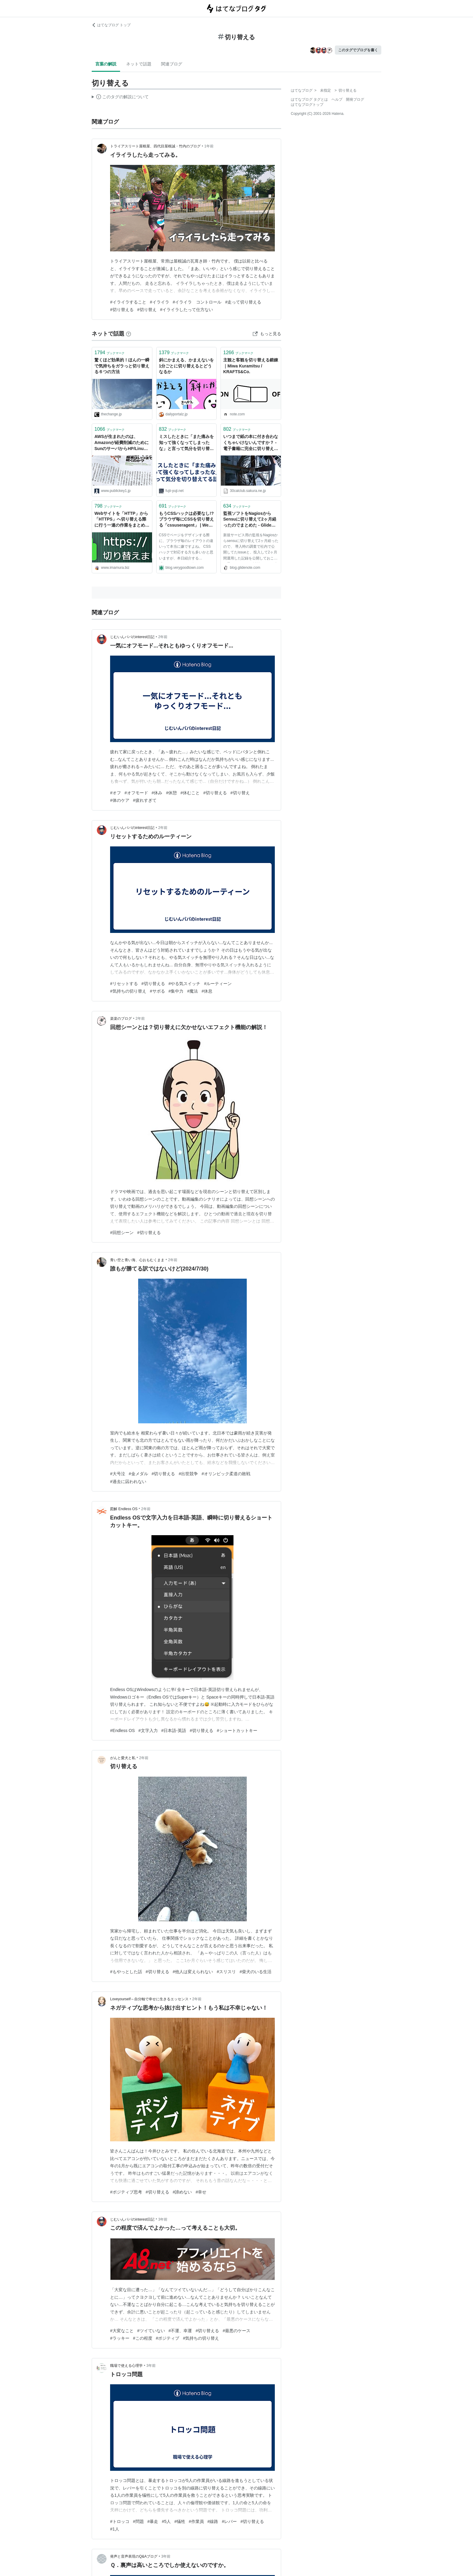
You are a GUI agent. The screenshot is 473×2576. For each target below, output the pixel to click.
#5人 (166, 2521)
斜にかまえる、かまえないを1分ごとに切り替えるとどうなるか (186, 365)
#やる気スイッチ (185, 983)
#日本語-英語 (173, 1730)
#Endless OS (122, 1730)
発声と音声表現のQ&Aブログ (133, 2556)
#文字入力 (148, 1730)
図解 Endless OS (124, 1509)
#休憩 (171, 792)
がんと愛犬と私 (122, 1758)
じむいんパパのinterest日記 (132, 637)
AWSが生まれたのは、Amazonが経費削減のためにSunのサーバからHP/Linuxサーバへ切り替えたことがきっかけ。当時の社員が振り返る (121, 443)
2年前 (163, 637)
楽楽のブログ (121, 1018)
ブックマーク (109, 352)
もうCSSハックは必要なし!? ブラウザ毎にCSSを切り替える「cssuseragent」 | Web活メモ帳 (186, 520)
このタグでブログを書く (358, 50)
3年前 (163, 2219)
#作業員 (196, 2521)
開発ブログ (355, 99)
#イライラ (159, 302)
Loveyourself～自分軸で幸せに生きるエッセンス (149, 1999)
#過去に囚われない (128, 1481)
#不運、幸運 (180, 2330)
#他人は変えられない (193, 1971)
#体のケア (119, 800)
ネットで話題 (138, 63)
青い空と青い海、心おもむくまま (137, 1260)
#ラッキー (119, 2338)
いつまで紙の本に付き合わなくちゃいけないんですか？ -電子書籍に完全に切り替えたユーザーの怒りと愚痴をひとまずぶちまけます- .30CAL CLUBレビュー (250, 443)
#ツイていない (151, 2330)
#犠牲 (179, 2521)
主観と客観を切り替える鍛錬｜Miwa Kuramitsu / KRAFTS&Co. (250, 365)
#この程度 (142, 2338)
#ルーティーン (218, 983)
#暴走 (153, 2521)
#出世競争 (188, 1473)
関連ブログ (171, 63)
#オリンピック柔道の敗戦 (226, 1473)
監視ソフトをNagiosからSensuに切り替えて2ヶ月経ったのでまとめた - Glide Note (249, 520)
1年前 (209, 146)
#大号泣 (117, 1473)
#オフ (115, 792)
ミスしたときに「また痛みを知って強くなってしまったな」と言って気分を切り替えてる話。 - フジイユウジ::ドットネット (186, 443)
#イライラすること (128, 302)
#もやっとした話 (126, 1971)
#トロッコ (119, 2521)
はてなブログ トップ (111, 25)
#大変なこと (122, 2330)
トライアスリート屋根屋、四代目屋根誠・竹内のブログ (155, 146)
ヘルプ (337, 99)
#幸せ (200, 2192)
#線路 (213, 2521)
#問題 (138, 2521)
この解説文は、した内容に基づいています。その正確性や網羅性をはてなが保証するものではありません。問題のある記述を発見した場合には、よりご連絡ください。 (120, 97)
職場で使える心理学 (126, 2365)
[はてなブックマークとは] (128, 334)
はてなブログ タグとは (309, 99)
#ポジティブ (167, 2338)
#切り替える (122, 309)
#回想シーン (122, 1232)
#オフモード (136, 792)
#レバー (229, 2521)
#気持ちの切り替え (128, 991)
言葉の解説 (105, 63)
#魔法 (192, 991)
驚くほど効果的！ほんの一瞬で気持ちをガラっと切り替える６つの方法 (121, 365)
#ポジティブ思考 (126, 2192)
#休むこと (190, 792)
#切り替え (147, 309)
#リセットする (124, 983)
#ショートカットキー (237, 1730)
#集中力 (176, 991)
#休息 (207, 991)
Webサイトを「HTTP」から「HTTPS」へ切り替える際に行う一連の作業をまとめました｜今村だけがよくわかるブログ (121, 520)
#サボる (157, 991)
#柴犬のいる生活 (255, 1971)
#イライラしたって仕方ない (186, 309)
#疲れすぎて (145, 800)
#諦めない (182, 2192)
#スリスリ (226, 1971)
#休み (157, 792)
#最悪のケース (236, 2330)
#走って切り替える (243, 302)
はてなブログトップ (307, 104)
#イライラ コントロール (197, 302)
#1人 (114, 2529)
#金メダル (138, 1473)
